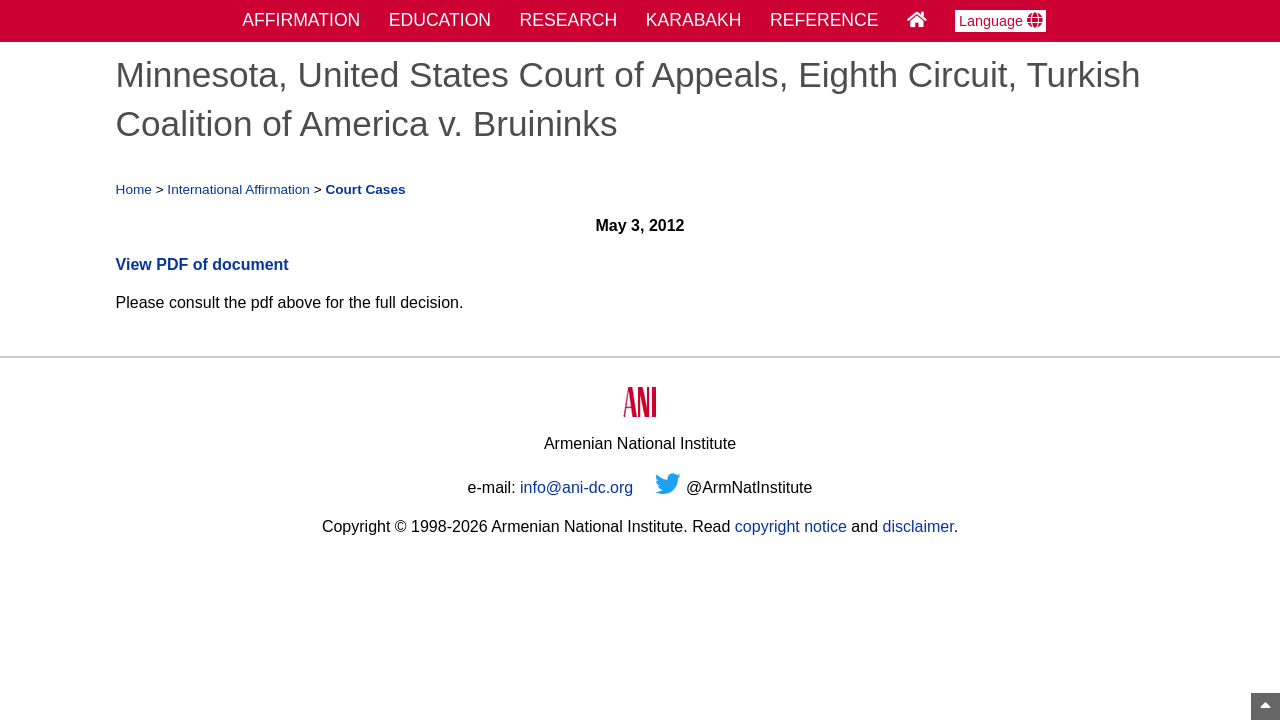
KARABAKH (694, 20)
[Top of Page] (1265, 706)
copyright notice (791, 526)
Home (134, 189)
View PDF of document (202, 264)
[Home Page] (917, 20)
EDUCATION (440, 20)
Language (1000, 21)
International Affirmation (238, 189)
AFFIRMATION (301, 20)
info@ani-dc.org (576, 487)
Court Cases (365, 189)
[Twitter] (668, 487)
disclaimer (917, 526)
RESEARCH (569, 20)
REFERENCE (824, 20)
